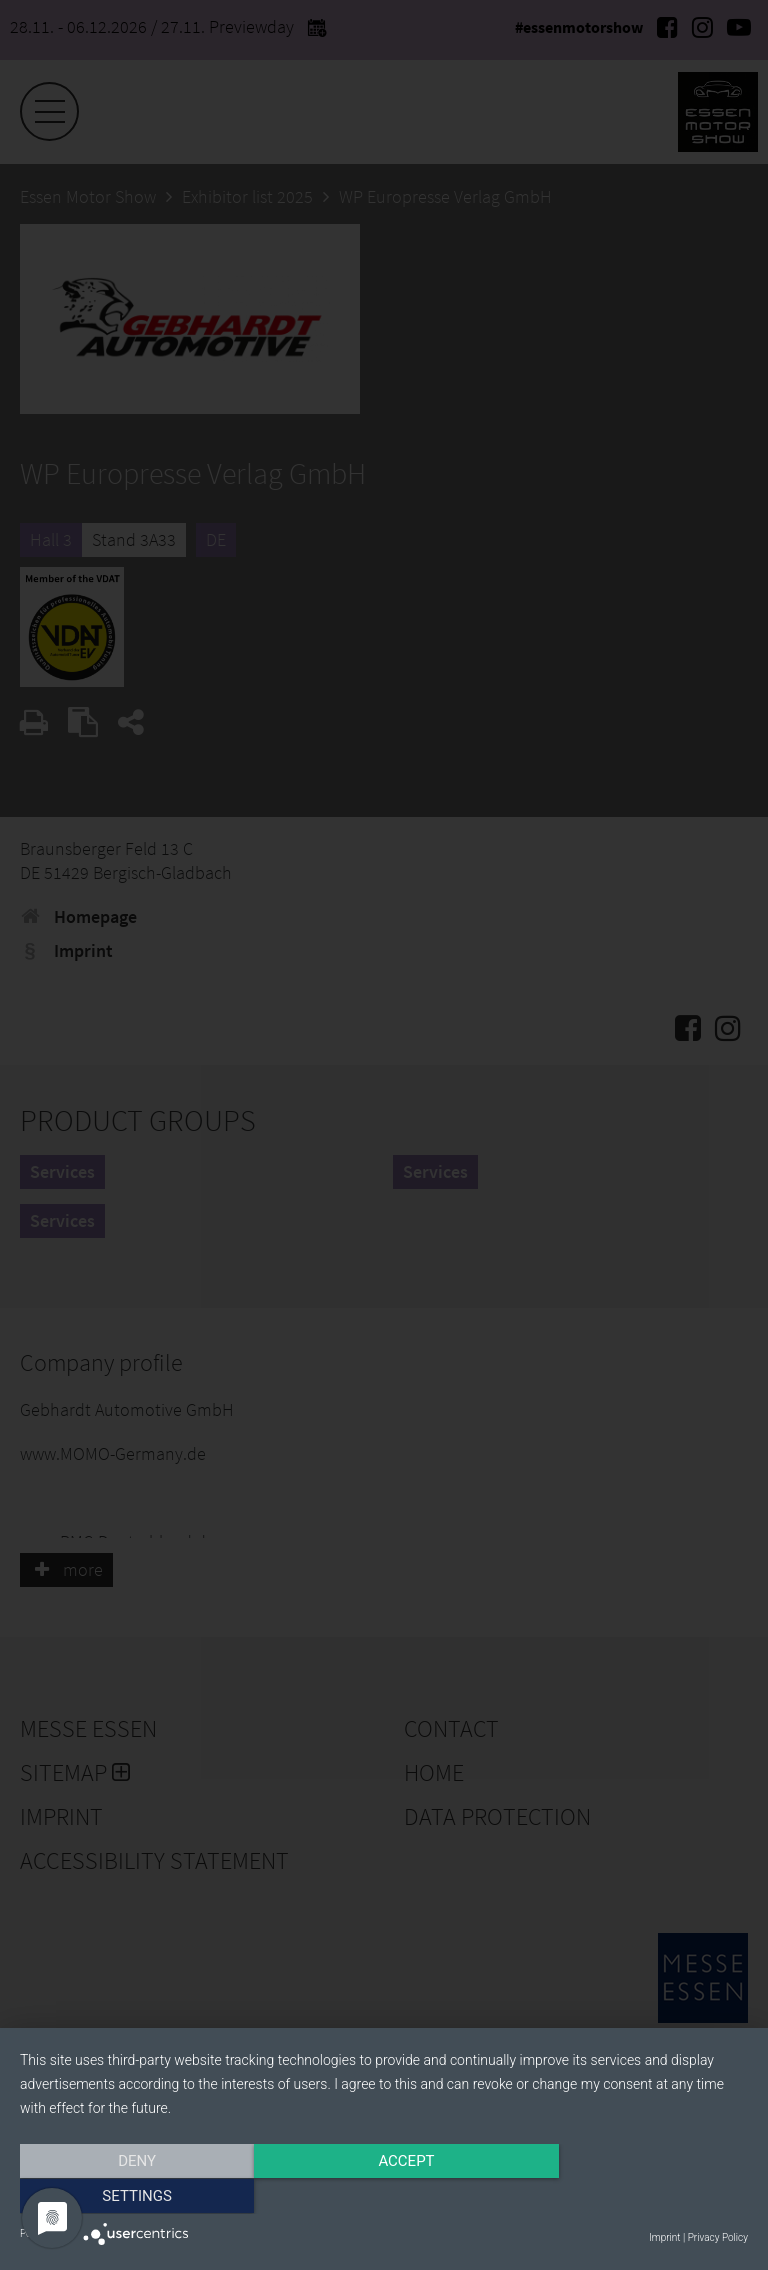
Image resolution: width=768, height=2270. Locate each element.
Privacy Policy (718, 2237)
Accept (384, 2197)
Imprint (664, 2237)
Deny (129, 2197)
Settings (639, 2197)
